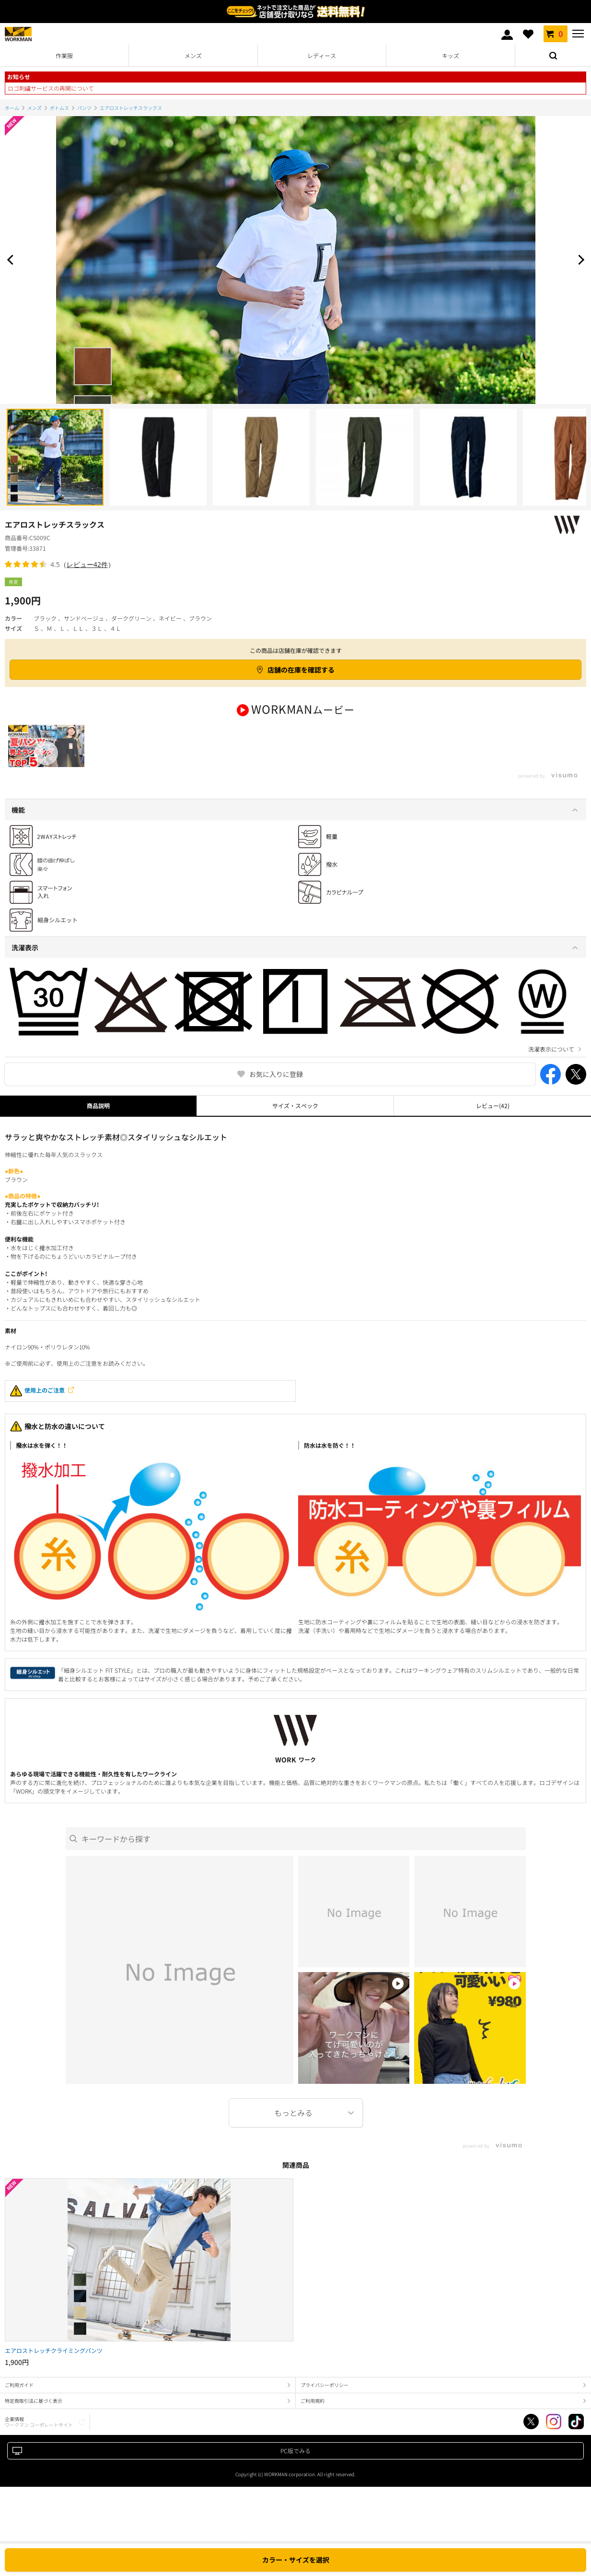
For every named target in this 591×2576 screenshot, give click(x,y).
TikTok (576, 2438)
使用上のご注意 (37, 1408)
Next (579, 260)
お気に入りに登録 (276, 1091)
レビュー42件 (87, 564)
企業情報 (39, 2438)
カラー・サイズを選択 (295, 2559)
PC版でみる (295, 2467)
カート (555, 33)
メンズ (193, 55)
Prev (12, 260)
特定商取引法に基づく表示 (33, 2417)
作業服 (64, 55)
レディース (321, 55)
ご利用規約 (312, 2417)
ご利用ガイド (19, 2401)
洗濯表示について (551, 1066)
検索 (553, 55)
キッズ (450, 55)
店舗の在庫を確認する (301, 669)
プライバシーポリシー (324, 2401)
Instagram (553, 2438)
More (296, 2130)
